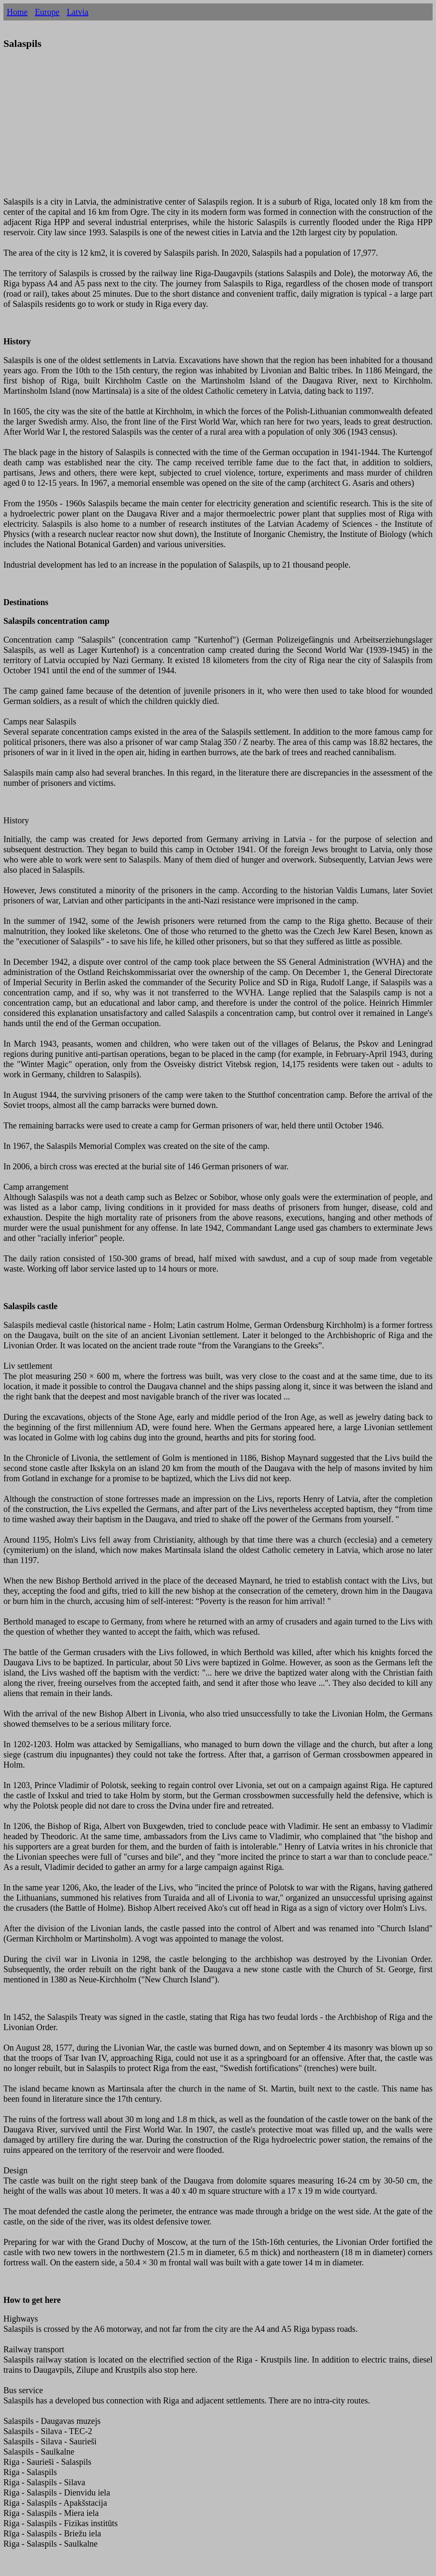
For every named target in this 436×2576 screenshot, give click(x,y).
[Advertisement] (218, 128)
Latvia (78, 12)
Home (17, 12)
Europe (47, 12)
